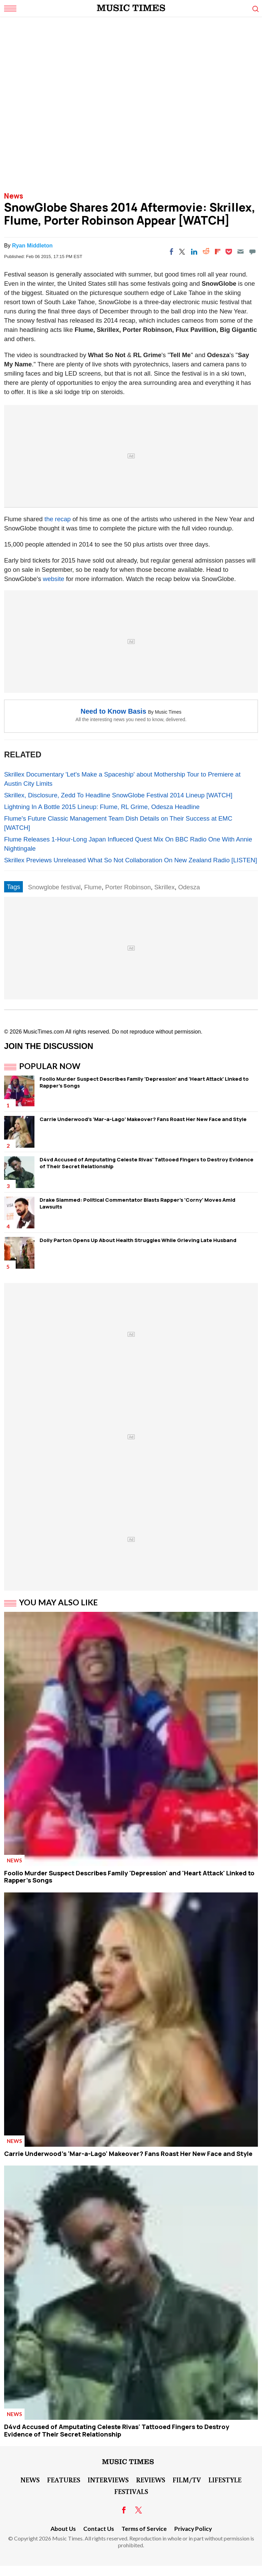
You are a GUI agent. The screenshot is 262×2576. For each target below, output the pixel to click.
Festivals (131, 2491)
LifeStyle (225, 2479)
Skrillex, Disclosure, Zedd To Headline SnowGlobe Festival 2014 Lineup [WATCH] (118, 795)
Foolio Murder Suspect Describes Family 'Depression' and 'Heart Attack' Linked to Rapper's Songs (144, 1082)
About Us (63, 2528)
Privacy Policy (193, 2528)
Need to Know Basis (113, 711)
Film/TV (187, 2479)
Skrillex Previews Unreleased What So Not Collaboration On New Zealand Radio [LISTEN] (130, 860)
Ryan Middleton (32, 245)
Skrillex (164, 887)
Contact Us (98, 2528)
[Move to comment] (252, 251)
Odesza (189, 887)
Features (63, 2479)
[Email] (240, 251)
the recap (57, 519)
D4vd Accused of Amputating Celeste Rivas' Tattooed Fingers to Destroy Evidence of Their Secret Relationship (146, 1163)
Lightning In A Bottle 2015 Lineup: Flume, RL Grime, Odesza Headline (102, 806)
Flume (93, 887)
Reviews (150, 2479)
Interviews (108, 2479)
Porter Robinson (128, 887)
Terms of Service (144, 2528)
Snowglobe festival (54, 887)
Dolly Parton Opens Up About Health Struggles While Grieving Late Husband (138, 1240)
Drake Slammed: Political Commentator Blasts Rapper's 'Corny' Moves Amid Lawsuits (137, 1203)
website (53, 578)
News (13, 196)
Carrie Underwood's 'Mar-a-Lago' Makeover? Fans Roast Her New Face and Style (143, 1119)
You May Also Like (58, 1602)
